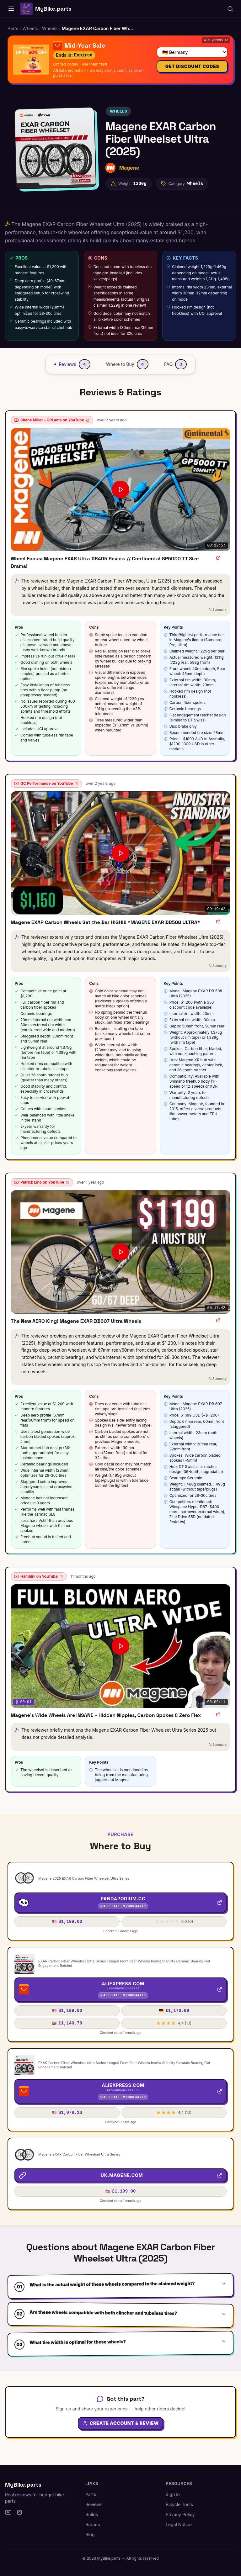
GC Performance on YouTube (46, 783)
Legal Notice (179, 2524)
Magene (129, 168)
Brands (92, 2524)
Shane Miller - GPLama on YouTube (52, 420)
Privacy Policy (180, 2514)
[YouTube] (8, 2512)
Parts (90, 2494)
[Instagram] (19, 2512)
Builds (91, 2514)
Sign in (173, 2494)
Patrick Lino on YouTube (42, 1182)
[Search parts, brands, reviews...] (230, 8)
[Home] (11, 9)
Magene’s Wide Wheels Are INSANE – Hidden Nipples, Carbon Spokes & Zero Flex (106, 1715)
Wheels (118, 111)
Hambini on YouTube (38, 1576)
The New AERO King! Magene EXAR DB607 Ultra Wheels (76, 1321)
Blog (90, 2534)
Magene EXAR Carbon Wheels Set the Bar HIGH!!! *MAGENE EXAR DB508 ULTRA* (105, 922)
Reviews (94, 2504)
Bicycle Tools (179, 2504)
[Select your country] (189, 50)
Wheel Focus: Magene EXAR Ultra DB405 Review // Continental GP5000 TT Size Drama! (105, 562)
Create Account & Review (120, 2434)
